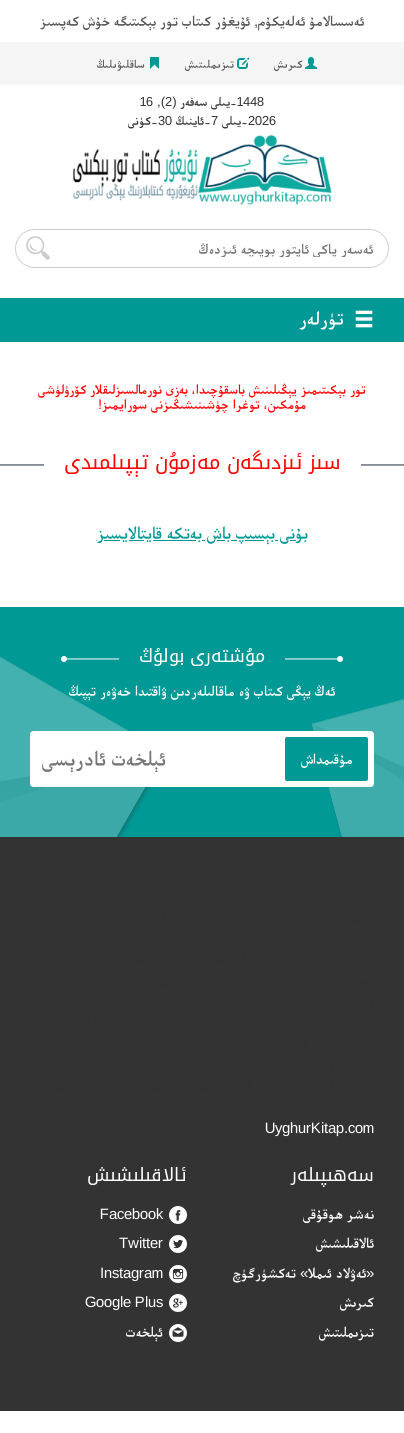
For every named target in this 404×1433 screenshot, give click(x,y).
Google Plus (136, 1302)
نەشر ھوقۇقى (338, 1213)
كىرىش (295, 64)
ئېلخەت (156, 1332)
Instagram (143, 1273)
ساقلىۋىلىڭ (128, 64)
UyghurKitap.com (319, 1127)
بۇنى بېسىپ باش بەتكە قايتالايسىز (202, 533)
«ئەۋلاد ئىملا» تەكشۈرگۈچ (303, 1272)
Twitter (153, 1243)
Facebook (143, 1214)
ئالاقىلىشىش (345, 1242)
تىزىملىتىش (217, 64)
